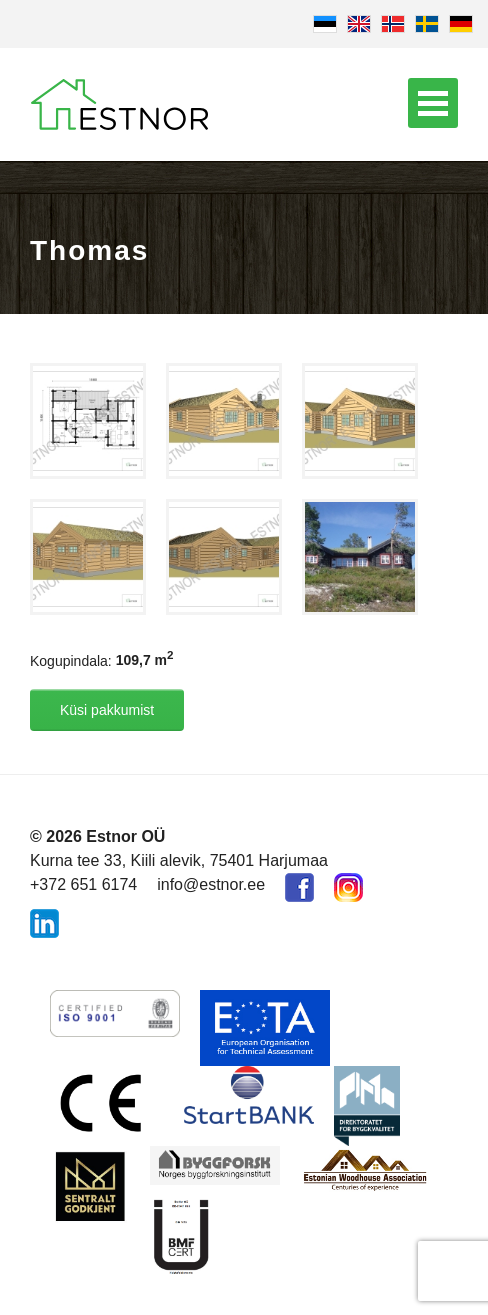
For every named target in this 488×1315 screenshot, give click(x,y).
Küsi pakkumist (107, 710)
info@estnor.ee (211, 884)
